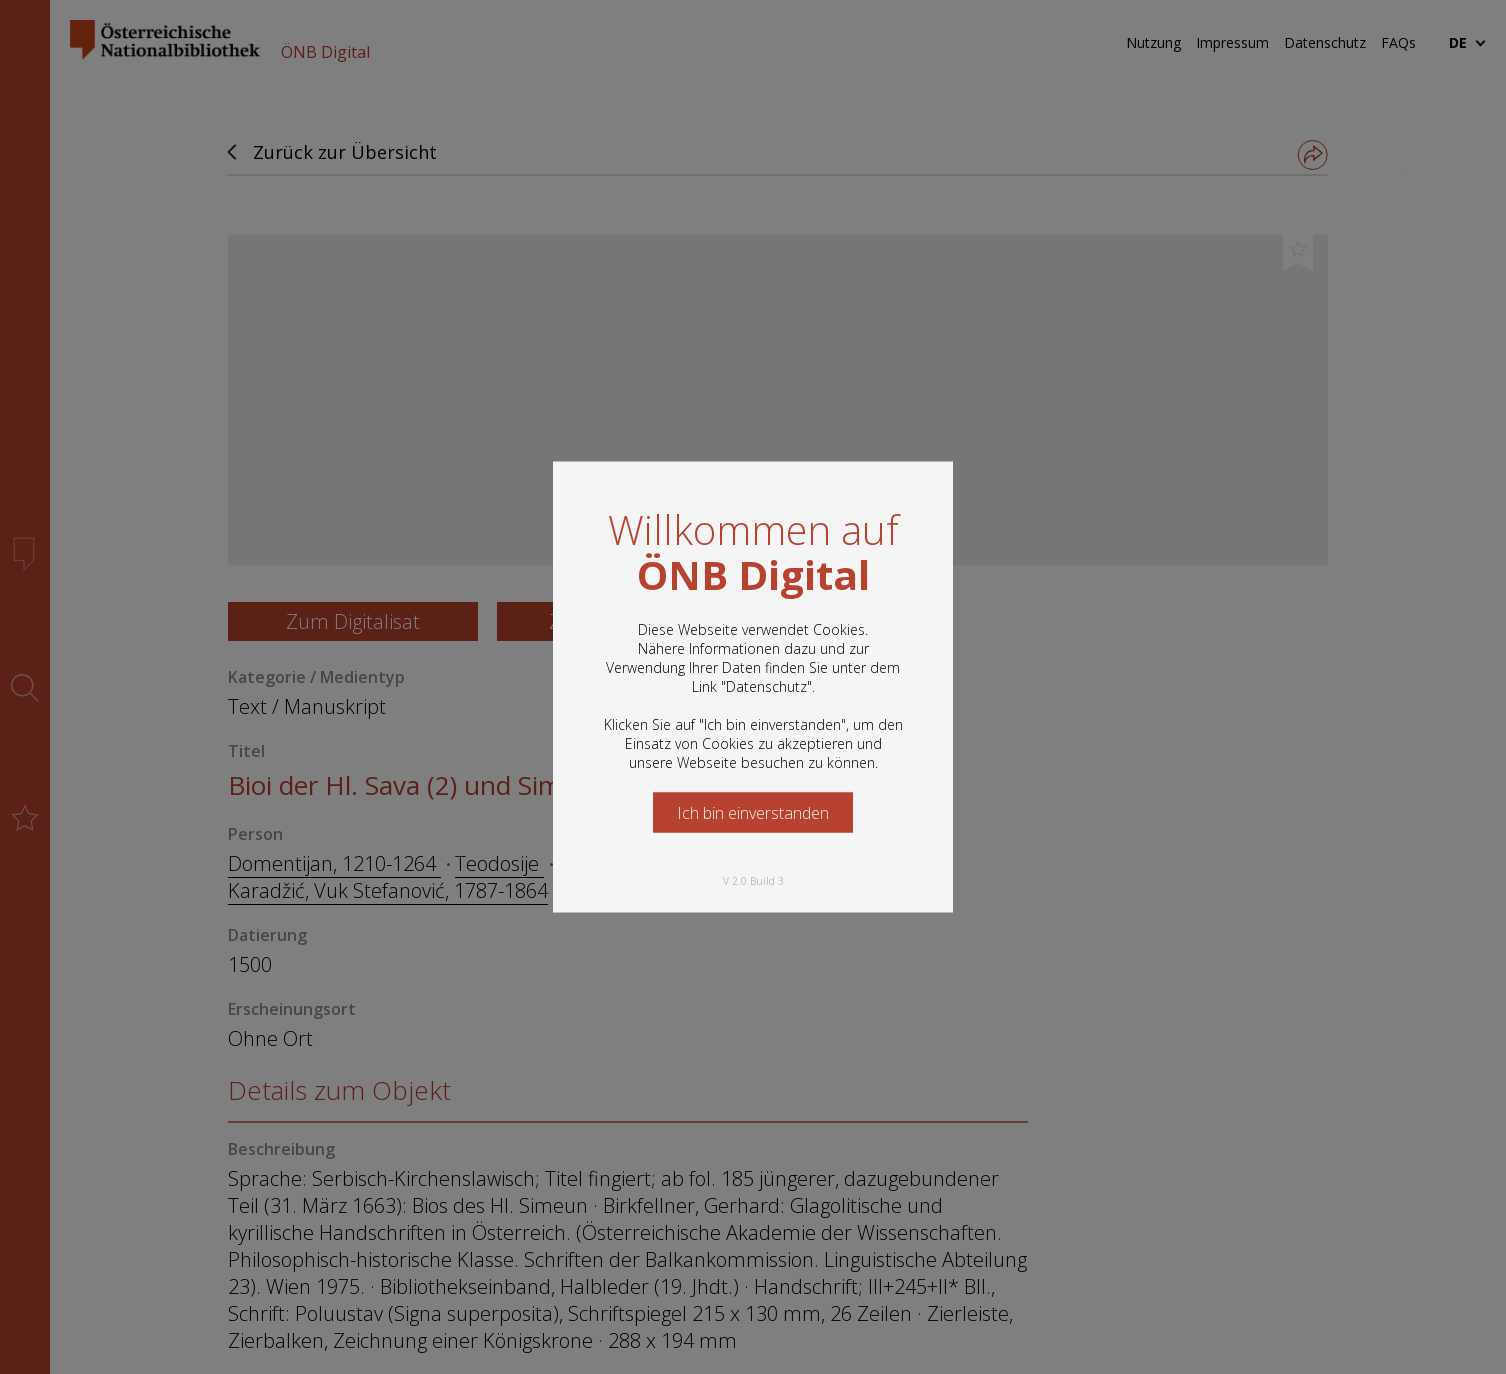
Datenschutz (766, 686)
